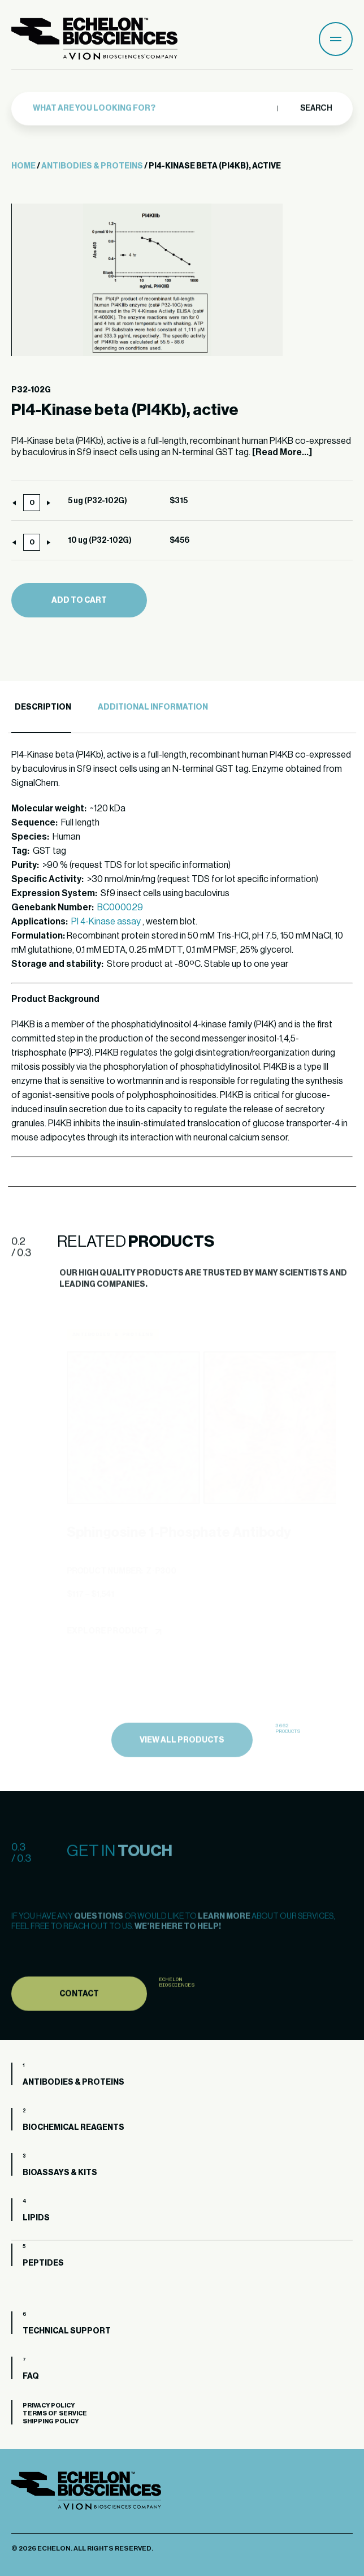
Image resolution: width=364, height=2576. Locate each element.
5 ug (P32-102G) (97, 501)
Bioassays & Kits (60, 2173)
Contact (79, 2021)
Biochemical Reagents (73, 2128)
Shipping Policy (51, 2421)
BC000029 (120, 907)
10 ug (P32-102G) (100, 540)
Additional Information (153, 707)
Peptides (43, 2263)
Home (23, 166)
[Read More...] (282, 452)
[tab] (41, 707)
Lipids (36, 2218)
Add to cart (79, 600)
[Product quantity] (31, 502)
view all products (182, 1767)
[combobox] (152, 105)
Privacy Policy (49, 2405)
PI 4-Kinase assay (106, 921)
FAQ (31, 2376)
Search (315, 105)
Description (43, 707)
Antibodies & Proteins (92, 166)
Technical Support (67, 2331)
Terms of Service (55, 2413)
